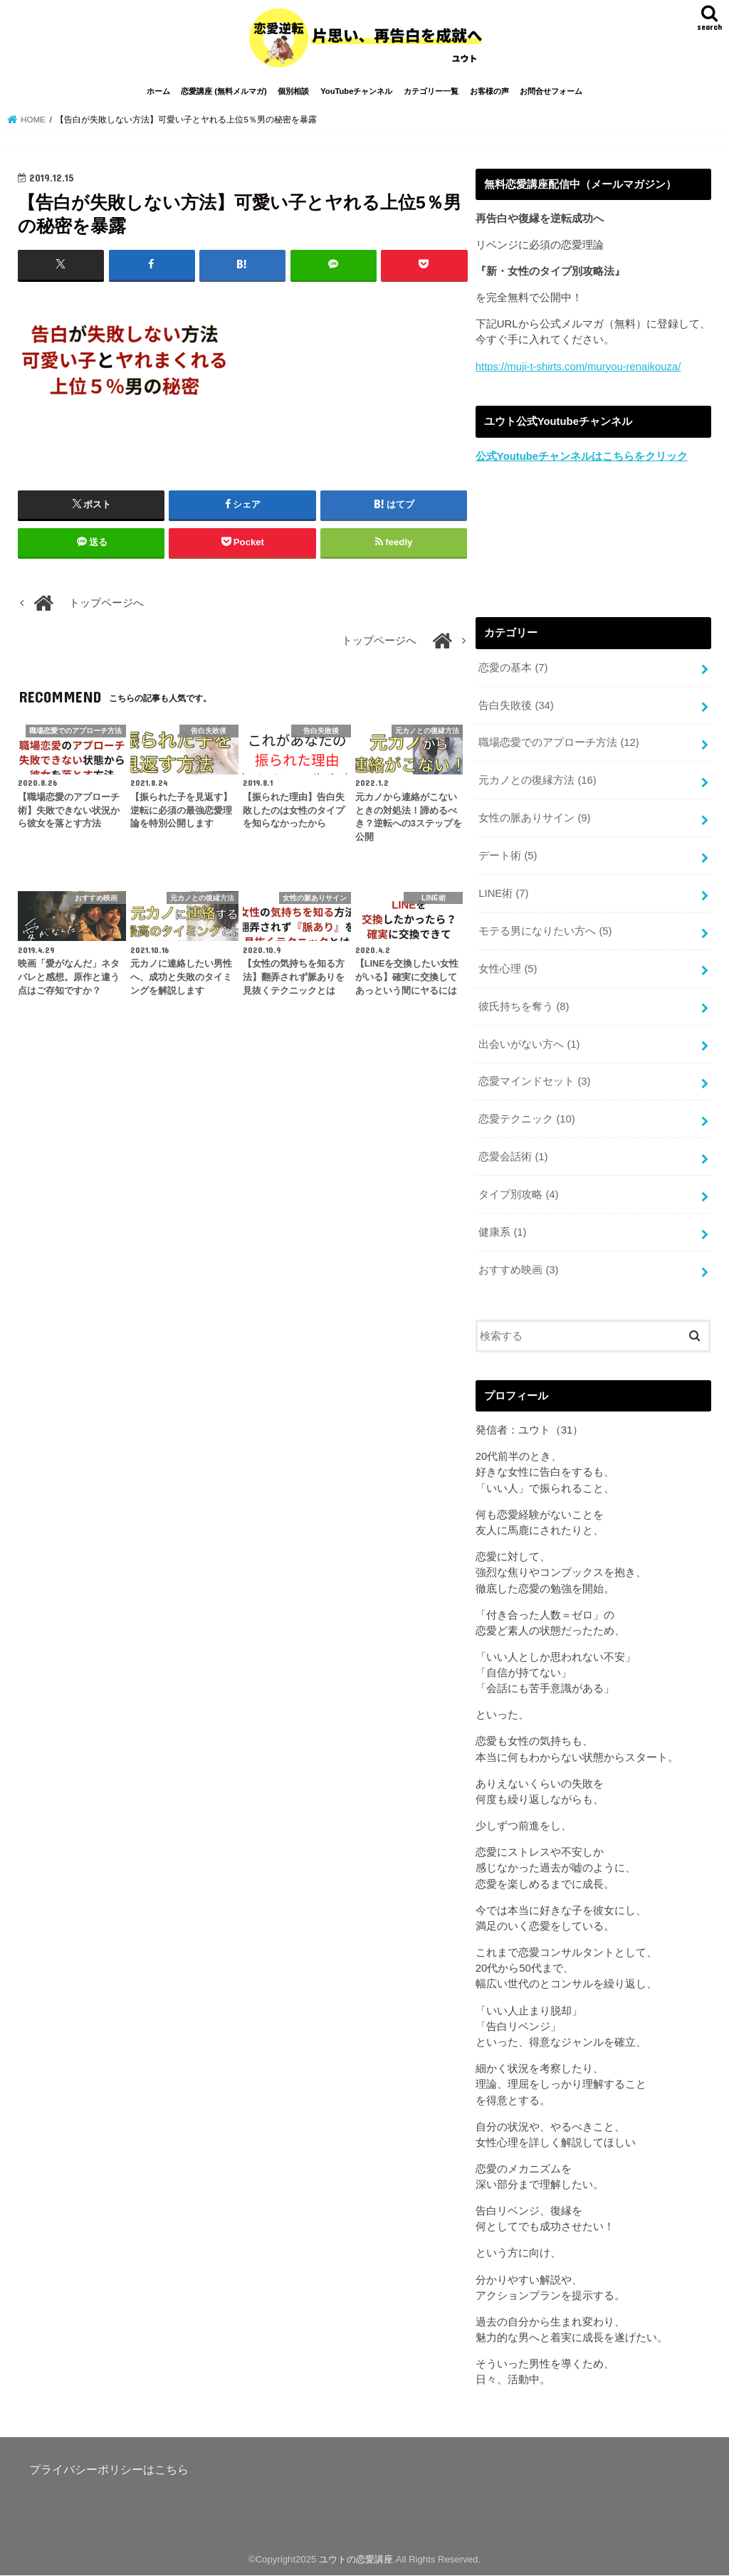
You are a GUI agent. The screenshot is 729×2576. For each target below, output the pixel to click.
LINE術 (503, 893)
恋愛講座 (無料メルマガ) (224, 91)
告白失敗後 (516, 705)
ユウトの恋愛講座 (356, 2559)
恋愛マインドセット (534, 1081)
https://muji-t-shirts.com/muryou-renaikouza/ (578, 366)
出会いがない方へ (528, 1044)
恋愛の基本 (512, 667)
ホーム (158, 91)
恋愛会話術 (512, 1156)
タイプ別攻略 (518, 1194)
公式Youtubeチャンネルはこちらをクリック (582, 456)
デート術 (507, 855)
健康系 (502, 1232)
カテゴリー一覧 (431, 91)
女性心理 (507, 968)
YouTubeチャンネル (356, 91)
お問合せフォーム (551, 91)
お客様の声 (489, 91)
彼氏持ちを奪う (523, 1006)
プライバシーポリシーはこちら (109, 2469)
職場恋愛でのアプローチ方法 (558, 742)
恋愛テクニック (526, 1119)
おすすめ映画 (518, 1270)
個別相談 (293, 91)
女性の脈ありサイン (534, 818)
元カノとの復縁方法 (537, 780)
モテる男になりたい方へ (545, 931)
